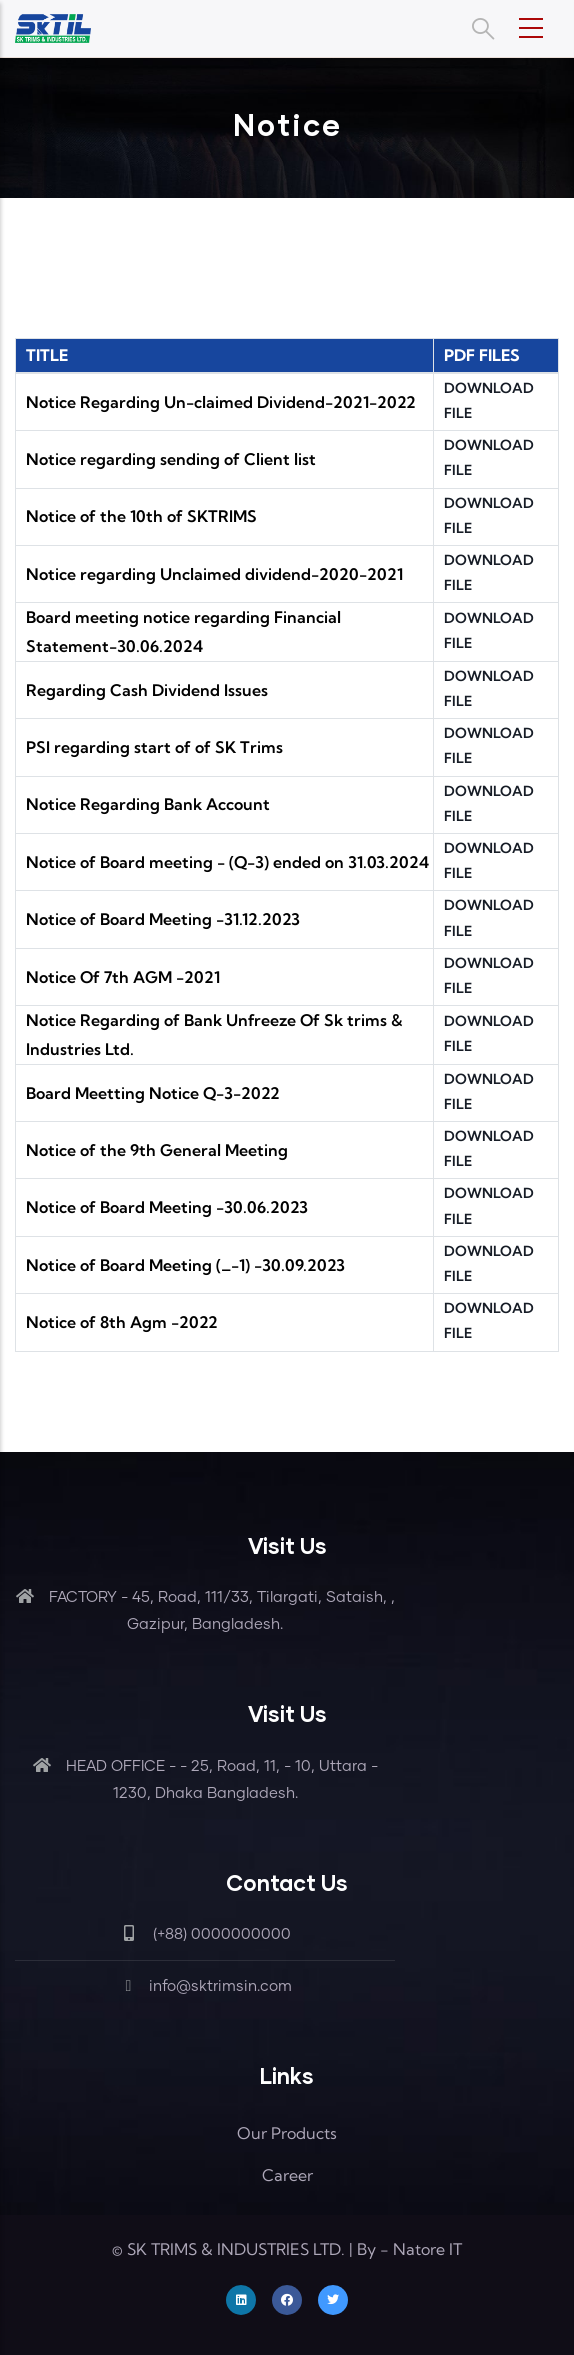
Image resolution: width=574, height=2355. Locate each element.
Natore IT (427, 2249)
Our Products (287, 2133)
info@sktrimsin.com (205, 1986)
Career (287, 2175)
